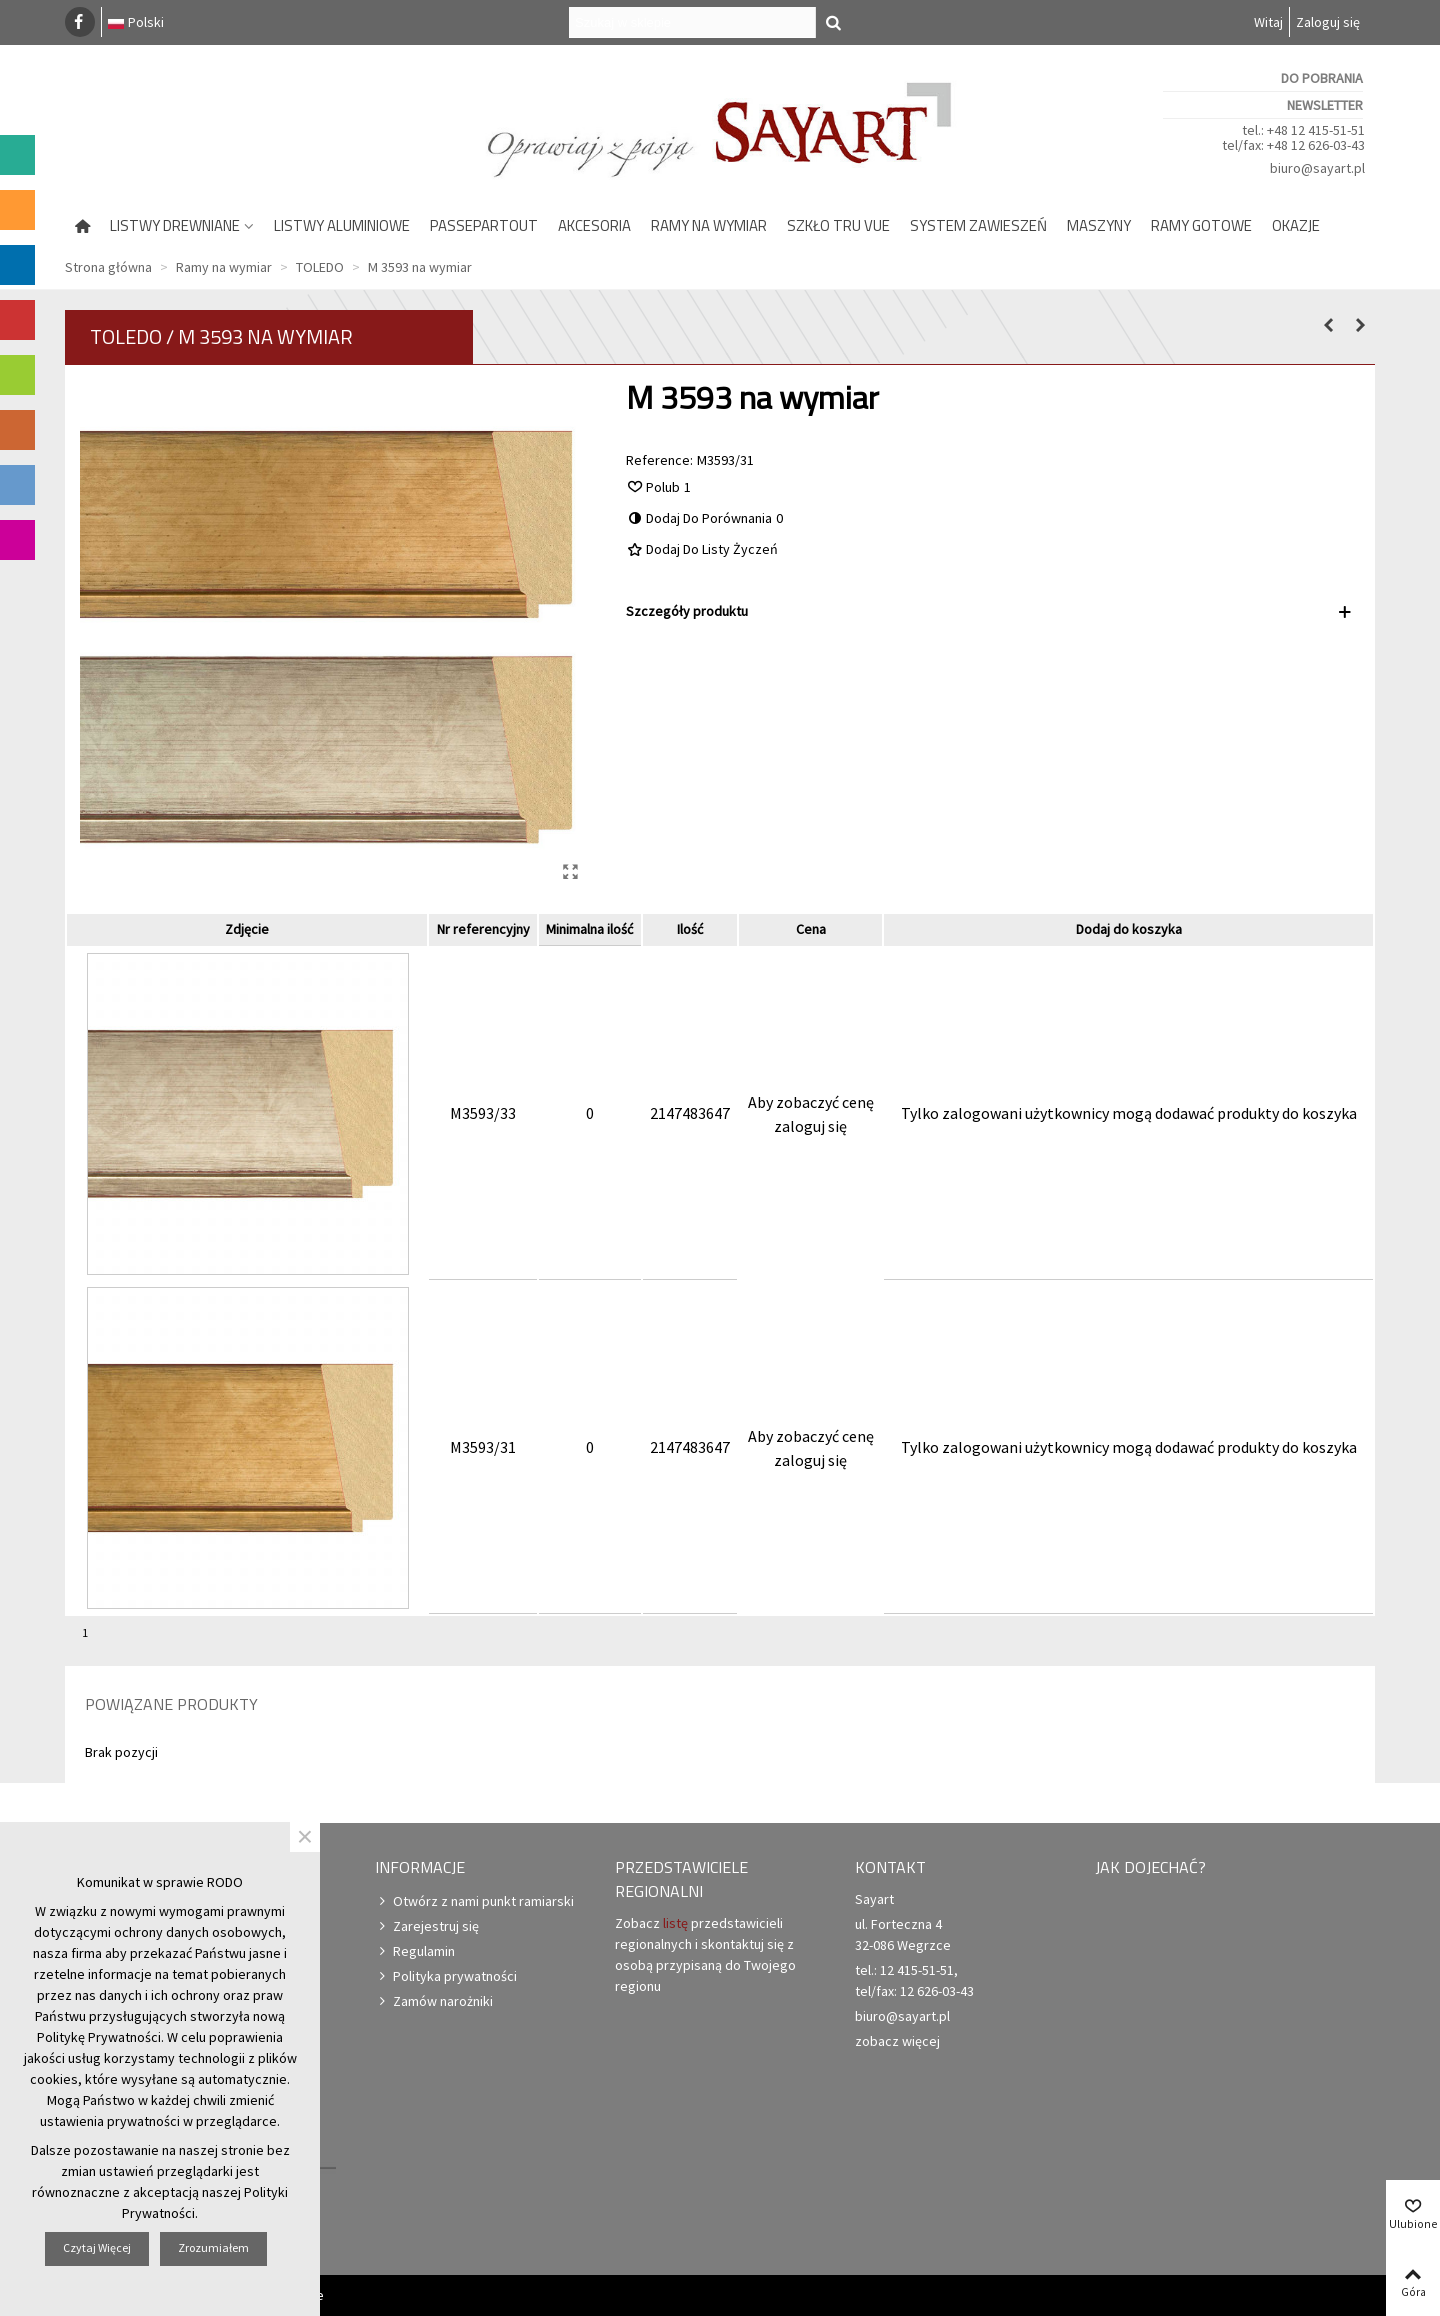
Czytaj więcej (97, 2247)
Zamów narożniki (434, 2001)
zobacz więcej (897, 2041)
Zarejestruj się (427, 1926)
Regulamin (415, 1951)
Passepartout (484, 225)
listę (675, 1923)
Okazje (1296, 225)
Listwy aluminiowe (342, 225)
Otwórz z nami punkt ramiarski (474, 1901)
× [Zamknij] (305, 1837)
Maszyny (1099, 225)
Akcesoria (594, 225)
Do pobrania (1322, 78)
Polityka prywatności (446, 1976)
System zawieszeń (978, 225)
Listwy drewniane (175, 225)
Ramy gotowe (1201, 225)
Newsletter (1325, 105)
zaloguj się (810, 1126)
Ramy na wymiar (709, 225)
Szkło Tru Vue (838, 225)
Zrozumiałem (213, 2247)
